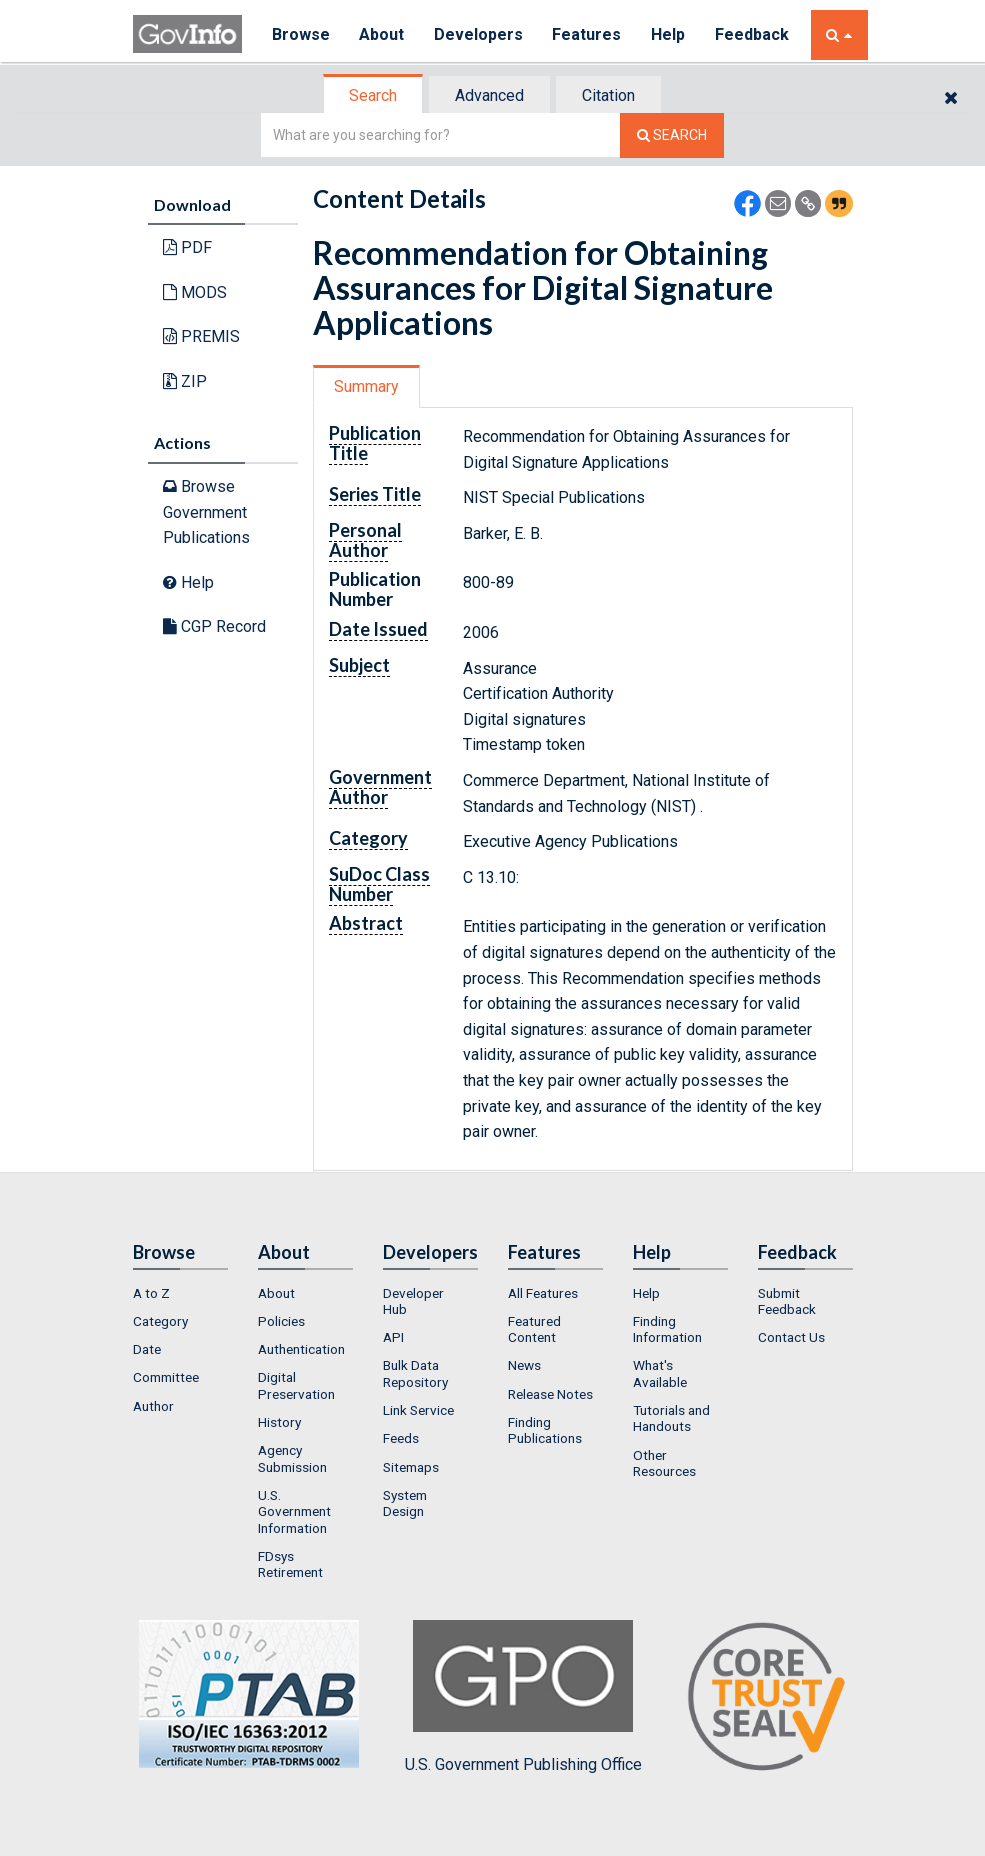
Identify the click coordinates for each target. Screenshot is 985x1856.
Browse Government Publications (206, 512)
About (382, 34)
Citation (608, 95)
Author (153, 1406)
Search (373, 95)
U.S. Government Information (294, 1511)
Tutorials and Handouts (671, 1418)
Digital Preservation (296, 1385)
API (393, 1337)
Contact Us (791, 1337)
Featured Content (534, 1329)
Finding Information (667, 1329)
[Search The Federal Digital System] (672, 135)
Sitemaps (411, 1467)
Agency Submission (292, 1458)
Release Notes (550, 1394)
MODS (195, 292)
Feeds (401, 1438)
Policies (281, 1321)
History (279, 1422)
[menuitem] (180, 1293)
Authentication (301, 1349)
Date (147, 1349)
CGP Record (214, 626)
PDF (187, 247)
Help (670, 34)
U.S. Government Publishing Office (523, 1697)
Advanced (489, 95)
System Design (405, 1503)
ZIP (185, 381)
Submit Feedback (787, 1301)
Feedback (754, 34)
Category (160, 1321)
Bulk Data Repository (415, 1373)
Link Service (418, 1410)
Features (588, 34)
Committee (166, 1377)
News (524, 1365)
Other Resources (664, 1463)
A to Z (151, 1293)
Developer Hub (413, 1301)
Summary (366, 386)
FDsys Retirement (290, 1564)
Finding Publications (545, 1430)
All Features (543, 1293)
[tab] (374, 95)
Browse (301, 34)
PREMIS (201, 336)
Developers (479, 34)
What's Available (660, 1373)
